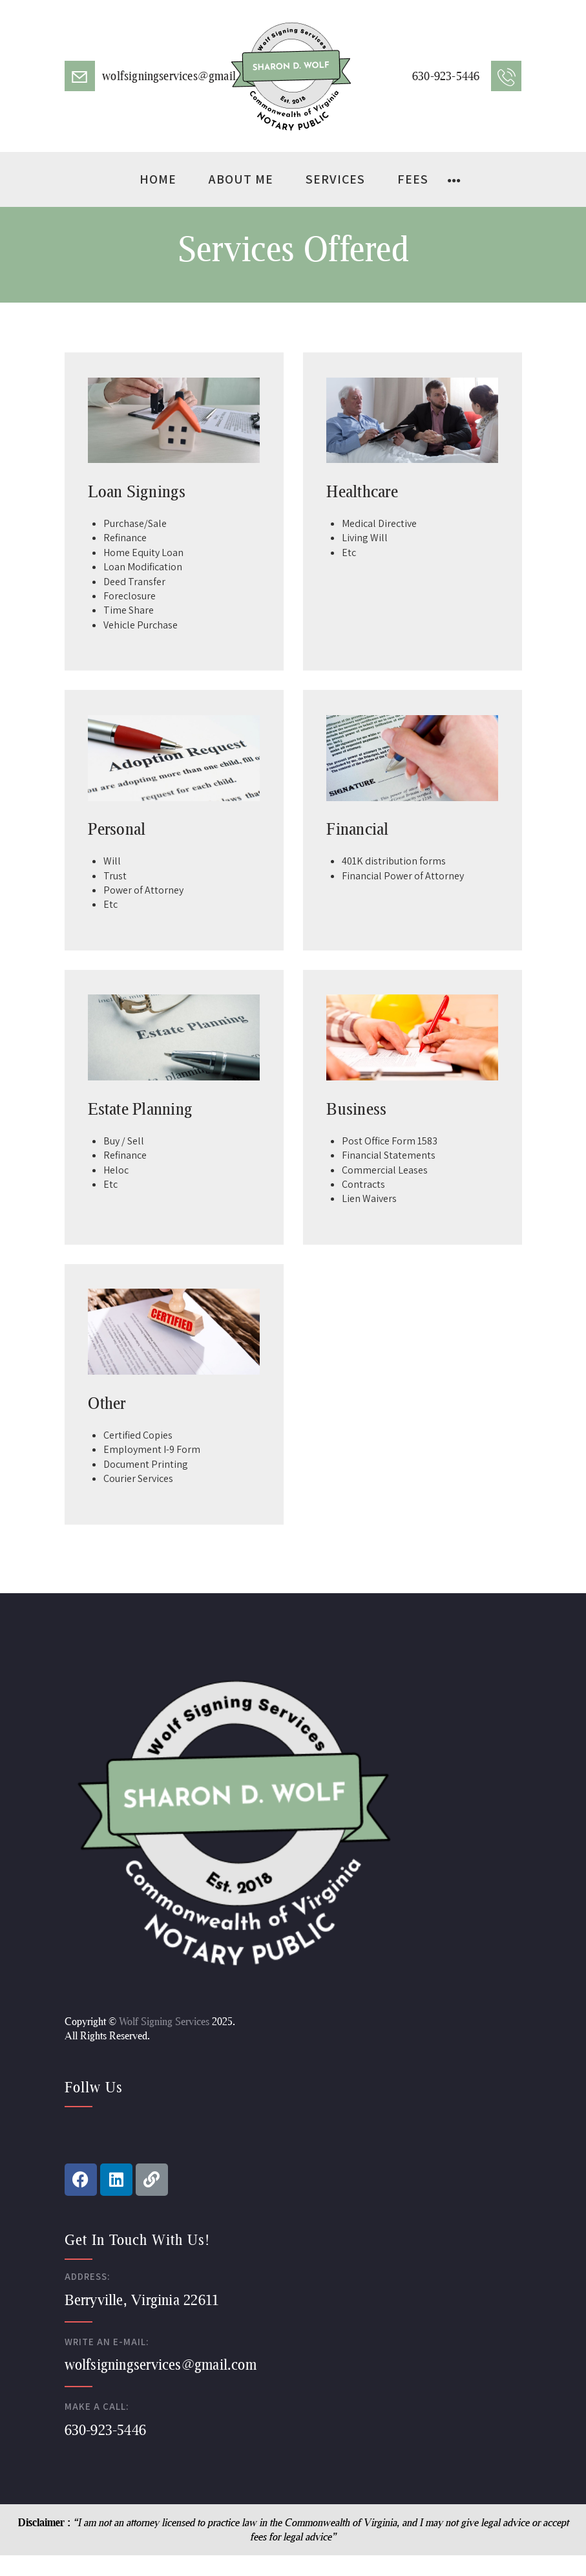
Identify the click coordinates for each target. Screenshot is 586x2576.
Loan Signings (136, 491)
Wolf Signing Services (164, 2021)
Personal (116, 828)
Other (106, 1402)
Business (356, 1108)
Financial (357, 828)
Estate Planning (140, 1108)
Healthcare (362, 491)
